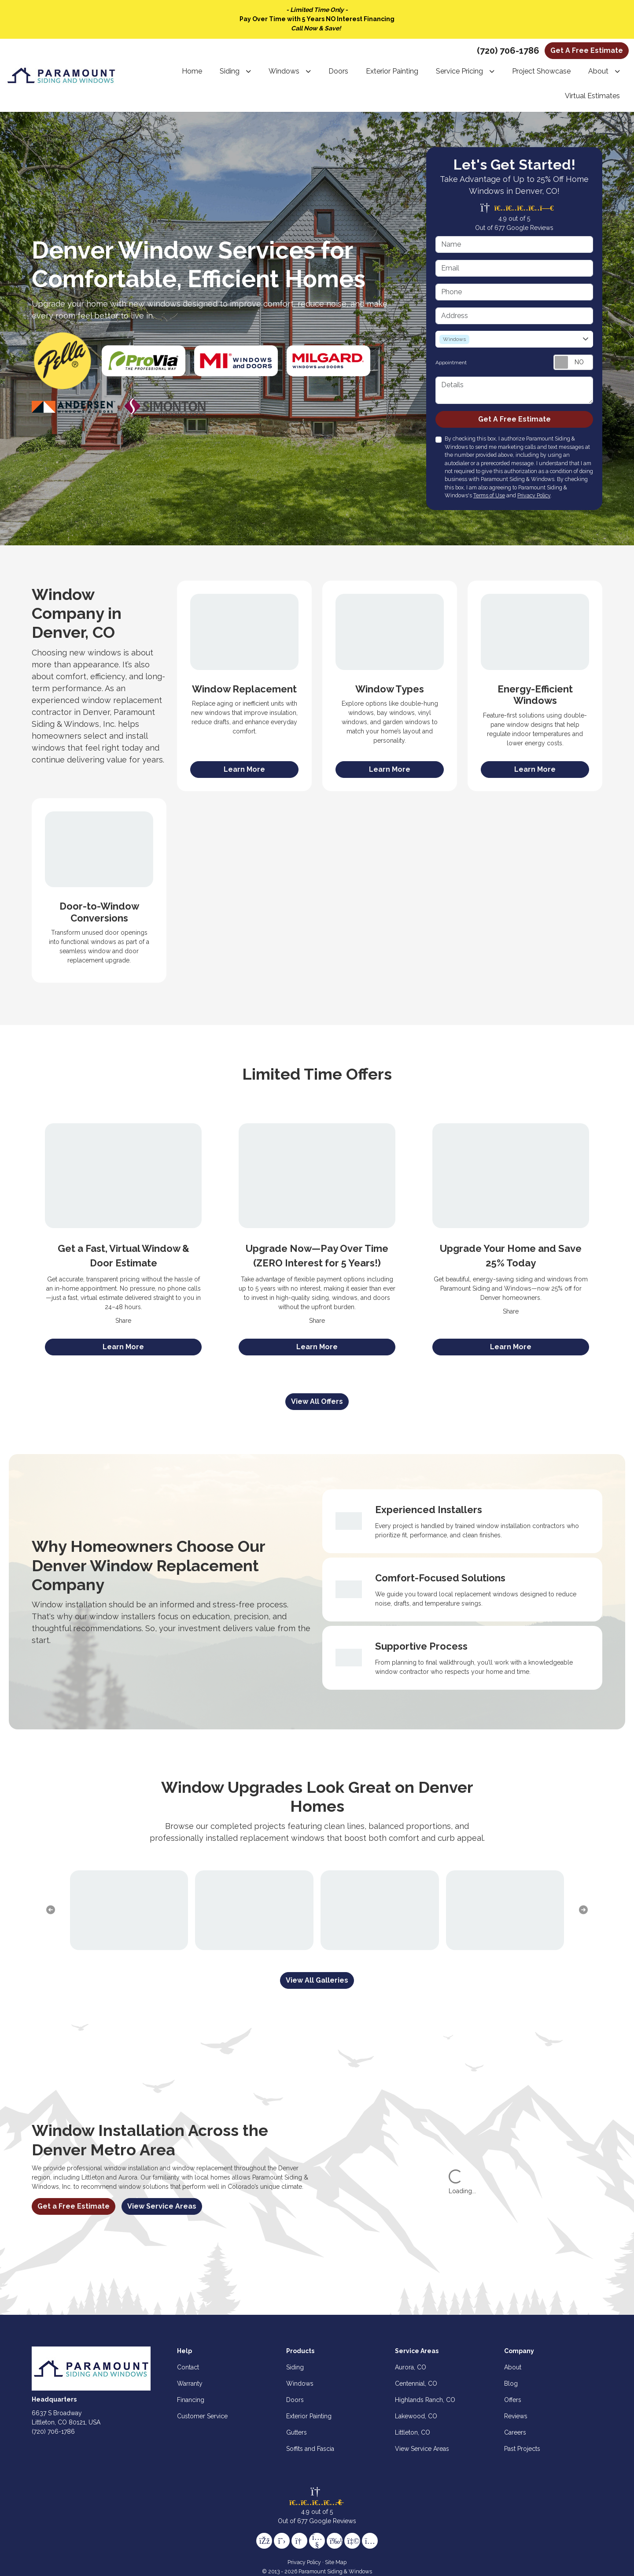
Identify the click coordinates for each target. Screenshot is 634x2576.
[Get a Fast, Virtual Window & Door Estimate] (123, 1175)
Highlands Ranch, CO (425, 2399)
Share (123, 1320)
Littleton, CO (412, 2432)
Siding (295, 2367)
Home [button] (192, 71)
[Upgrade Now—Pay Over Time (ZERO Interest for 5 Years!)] (317, 1175)
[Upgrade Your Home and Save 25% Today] (510, 1175)
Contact (188, 2367)
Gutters (296, 2432)
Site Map (335, 2562)
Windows (299, 2383)
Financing (190, 2399)
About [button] (598, 71)
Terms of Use (489, 495)
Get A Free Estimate (586, 50)
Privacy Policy (533, 495)
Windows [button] (284, 71)
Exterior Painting (309, 2416)
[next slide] (583, 1910)
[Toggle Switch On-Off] (573, 362)
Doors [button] (338, 71)
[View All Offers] (317, 1401)
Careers (515, 2432)
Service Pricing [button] (459, 71)
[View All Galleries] (317, 1980)
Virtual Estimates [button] (592, 96)
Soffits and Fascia (310, 2448)
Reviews (515, 2416)
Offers (512, 2399)
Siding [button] (230, 71)
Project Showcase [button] (541, 71)
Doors (295, 2399)
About (512, 2367)
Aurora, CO (410, 2367)
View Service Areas (161, 2206)
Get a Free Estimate (73, 2206)
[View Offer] (123, 1347)
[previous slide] (51, 1910)
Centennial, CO (416, 2383)
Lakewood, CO (416, 2416)
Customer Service (202, 2416)
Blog (511, 2383)
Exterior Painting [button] (392, 71)
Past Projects (522, 2448)
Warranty (190, 2383)
